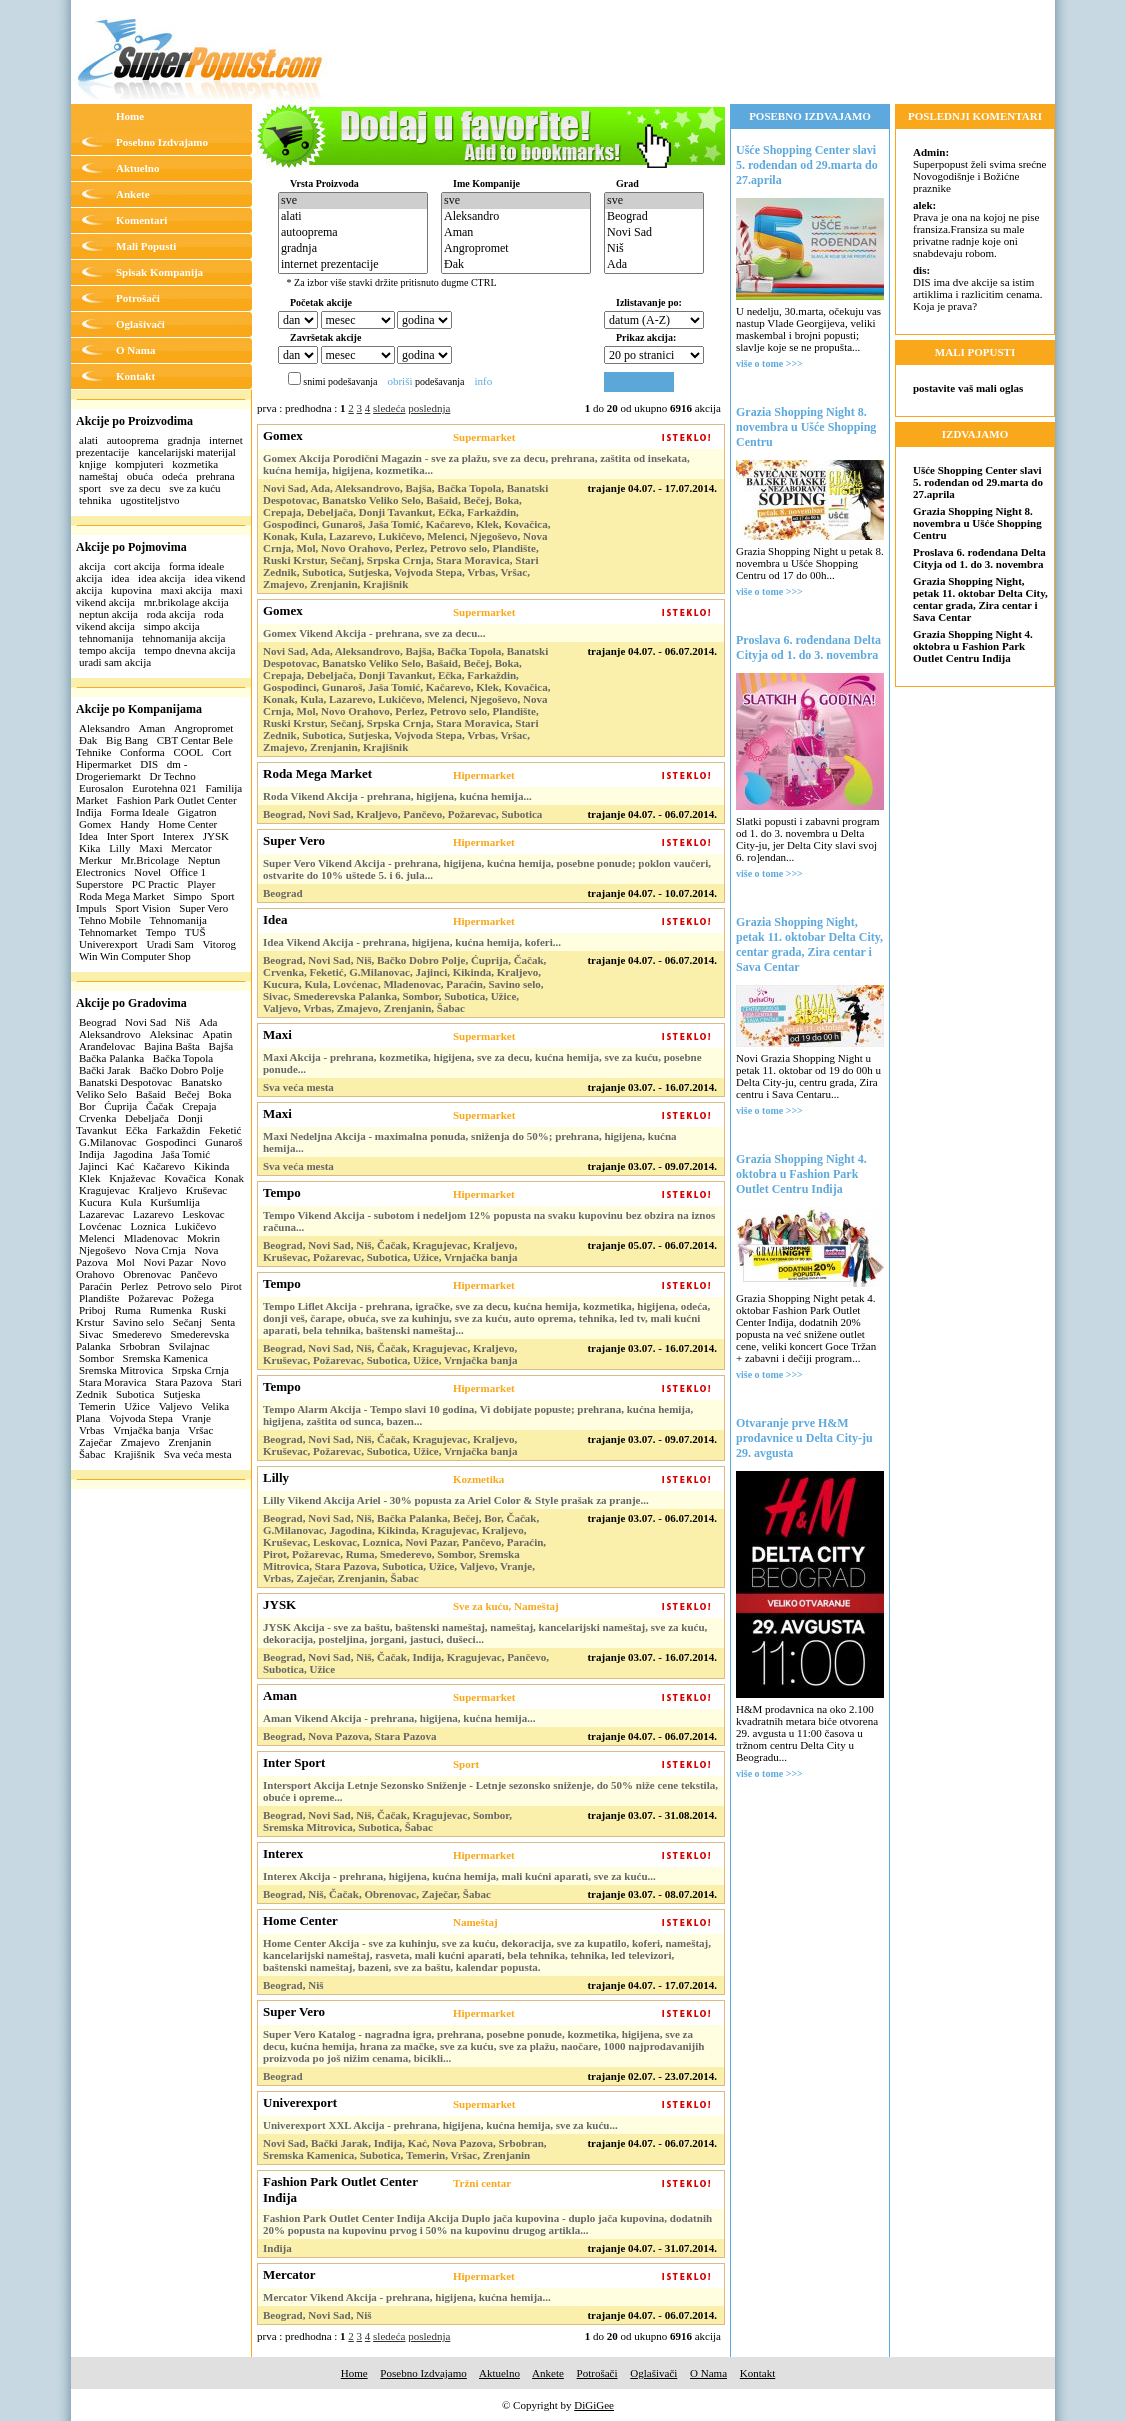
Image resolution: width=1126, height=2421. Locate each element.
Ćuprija (120, 1106)
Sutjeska (181, 1394)
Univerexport (108, 944)
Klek (89, 1178)
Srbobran (140, 1346)
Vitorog (220, 944)
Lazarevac (101, 1214)
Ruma (128, 1310)
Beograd (97, 1022)
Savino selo (138, 1322)
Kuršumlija (175, 1202)
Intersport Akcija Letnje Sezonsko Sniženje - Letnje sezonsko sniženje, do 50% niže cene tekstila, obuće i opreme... (490, 1791)
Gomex (95, 824)
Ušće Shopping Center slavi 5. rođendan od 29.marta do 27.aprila (807, 165)
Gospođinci (170, 1142)
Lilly (119, 848)
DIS (149, 764)
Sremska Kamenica (165, 1358)
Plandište (99, 1298)
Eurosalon (101, 788)
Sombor (96, 1358)
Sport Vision (142, 908)
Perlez (134, 1286)
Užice (137, 1406)
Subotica (135, 1394)
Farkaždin (178, 1130)
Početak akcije (321, 302)
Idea (88, 836)
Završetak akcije (325, 337)
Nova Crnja (160, 1250)
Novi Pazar (168, 1262)
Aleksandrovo (110, 1034)
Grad (627, 183)
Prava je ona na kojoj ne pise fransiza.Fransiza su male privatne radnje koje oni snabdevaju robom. (976, 229)
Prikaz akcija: (646, 337)
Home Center (187, 824)
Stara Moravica (113, 1382)
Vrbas (92, 1430)
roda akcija (171, 614)
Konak (229, 1178)
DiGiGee (594, 2405)
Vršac (200, 1430)
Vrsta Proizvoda (324, 183)
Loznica (148, 1226)
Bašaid (151, 1094)
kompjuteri (139, 464)
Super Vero (203, 908)
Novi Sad (145, 1022)
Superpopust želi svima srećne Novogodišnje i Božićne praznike (980, 170)
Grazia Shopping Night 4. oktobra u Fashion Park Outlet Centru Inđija (801, 1174)
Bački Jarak (105, 1070)
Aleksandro (104, 728)
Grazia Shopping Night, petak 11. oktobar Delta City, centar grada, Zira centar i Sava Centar (809, 944)
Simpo (187, 896)
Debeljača (147, 1118)
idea (120, 578)
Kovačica (185, 1178)
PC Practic (155, 884)
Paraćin (95, 1286)
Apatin (217, 1034)
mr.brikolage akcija (186, 602)
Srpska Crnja (200, 1370)
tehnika (95, 500)
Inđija (92, 1154)
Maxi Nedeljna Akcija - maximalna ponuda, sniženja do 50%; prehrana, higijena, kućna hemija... (470, 1142)
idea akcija (161, 578)
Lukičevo (196, 1226)
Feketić (225, 1130)
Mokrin (203, 1238)
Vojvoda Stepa (141, 1418)
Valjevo (176, 1406)
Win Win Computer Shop (135, 956)
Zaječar (95, 1442)
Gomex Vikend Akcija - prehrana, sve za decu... (374, 633)
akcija (92, 566)
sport (90, 488)
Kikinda (211, 1166)
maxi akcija (186, 590)
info (483, 381)
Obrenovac (147, 1274)
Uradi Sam (169, 944)
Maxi (150, 848)
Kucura (95, 1202)
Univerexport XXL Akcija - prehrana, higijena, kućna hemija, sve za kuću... (440, 2125)
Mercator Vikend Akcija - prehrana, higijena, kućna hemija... (407, 2297)
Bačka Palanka (111, 1058)
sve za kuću (194, 488)
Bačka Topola (183, 1058)
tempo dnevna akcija (189, 650)
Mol (126, 1262)
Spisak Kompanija (159, 272)
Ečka (137, 1130)
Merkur (95, 860)
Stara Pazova (183, 1382)
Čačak (159, 1106)
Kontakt (135, 376)
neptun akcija (108, 614)
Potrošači (138, 298)
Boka (219, 1094)
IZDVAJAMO (975, 434)
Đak (88, 740)
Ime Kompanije (486, 183)
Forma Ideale (139, 812)
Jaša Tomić (185, 1154)
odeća (175, 476)
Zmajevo (140, 1442)
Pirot (230, 1286)
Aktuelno (137, 168)
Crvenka (97, 1118)
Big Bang (127, 740)
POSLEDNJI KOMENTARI (975, 116)
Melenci (97, 1238)
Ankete (133, 194)
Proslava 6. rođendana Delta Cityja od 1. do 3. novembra (808, 647)
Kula (130, 1202)
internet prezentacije (353, 265)
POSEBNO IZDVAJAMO (810, 116)
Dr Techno (173, 776)
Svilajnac (189, 1346)
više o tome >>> (769, 363)
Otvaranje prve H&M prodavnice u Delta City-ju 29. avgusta (804, 1438)
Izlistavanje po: (649, 302)
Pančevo (198, 1274)
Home (130, 116)
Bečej (186, 1094)
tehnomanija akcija (183, 638)
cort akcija (137, 566)
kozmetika (195, 464)
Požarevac (150, 1298)
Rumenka (171, 1310)
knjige (93, 464)
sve (353, 201)
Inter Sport (130, 836)
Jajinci (93, 1166)
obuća (140, 476)
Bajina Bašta (172, 1046)
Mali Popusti (146, 246)
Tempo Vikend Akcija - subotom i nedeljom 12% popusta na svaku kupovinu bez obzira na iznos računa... (489, 1221)
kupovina (131, 590)
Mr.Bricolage (150, 860)
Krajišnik (134, 1454)
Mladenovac (151, 1238)
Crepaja (199, 1106)
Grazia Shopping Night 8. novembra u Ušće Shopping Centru (806, 427)
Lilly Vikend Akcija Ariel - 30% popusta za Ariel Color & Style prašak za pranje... (456, 1500)
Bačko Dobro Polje (181, 1070)
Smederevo (136, 1334)
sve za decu (135, 488)
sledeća (389, 408)
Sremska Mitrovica (121, 1370)
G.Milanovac (108, 1142)
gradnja (183, 440)
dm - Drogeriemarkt (131, 770)
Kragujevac (104, 1190)
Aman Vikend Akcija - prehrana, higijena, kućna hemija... (399, 1718)
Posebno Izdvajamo (162, 142)
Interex (178, 836)
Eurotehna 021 (164, 788)
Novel (147, 872)
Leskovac (204, 1214)
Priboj (92, 1310)
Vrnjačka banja (146, 1430)
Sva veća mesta (198, 1454)
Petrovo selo (184, 1286)
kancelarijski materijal (187, 452)
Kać (125, 1166)
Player (201, 884)
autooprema (133, 440)
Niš (182, 1022)
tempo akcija (107, 650)
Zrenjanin (190, 1442)
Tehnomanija (178, 920)
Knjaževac (132, 1178)
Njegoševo (102, 1250)
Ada (208, 1022)
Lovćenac (100, 1226)
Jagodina (132, 1154)
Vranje (196, 1418)
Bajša (221, 1046)
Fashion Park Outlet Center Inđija (340, 2189)
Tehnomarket (108, 932)
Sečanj (187, 1322)
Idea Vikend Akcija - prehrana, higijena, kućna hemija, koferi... (412, 942)
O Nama (135, 350)
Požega (198, 1298)
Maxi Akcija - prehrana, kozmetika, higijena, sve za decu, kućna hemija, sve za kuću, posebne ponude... (482, 1063)
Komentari (141, 220)
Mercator (191, 848)
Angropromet (203, 728)
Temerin (97, 1406)
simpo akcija (172, 626)
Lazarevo (153, 1214)
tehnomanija (106, 638)
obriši (399, 381)
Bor (87, 1106)
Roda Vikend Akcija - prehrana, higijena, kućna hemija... (397, 796)
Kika (89, 848)
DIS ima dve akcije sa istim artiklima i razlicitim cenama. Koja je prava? (978, 288)
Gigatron (197, 812)
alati (88, 440)
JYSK (216, 836)
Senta (223, 1322)
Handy (134, 824)
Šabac (92, 1454)
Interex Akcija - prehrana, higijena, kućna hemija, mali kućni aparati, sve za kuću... (459, 1876)
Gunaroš (223, 1142)
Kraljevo (157, 1190)
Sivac (91, 1334)
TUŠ (195, 932)
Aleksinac (171, 1034)
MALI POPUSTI (975, 352)
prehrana (215, 476)
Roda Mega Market (122, 896)
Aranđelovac (107, 1046)
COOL (188, 752)
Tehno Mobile (110, 920)
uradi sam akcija (115, 662)
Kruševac (207, 1190)
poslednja (429, 408)
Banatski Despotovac (125, 1082)
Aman (151, 728)
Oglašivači (140, 324)
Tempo (161, 932)
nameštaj (98, 476)
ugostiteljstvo (149, 500)
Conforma (142, 752)
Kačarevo (164, 1166)
